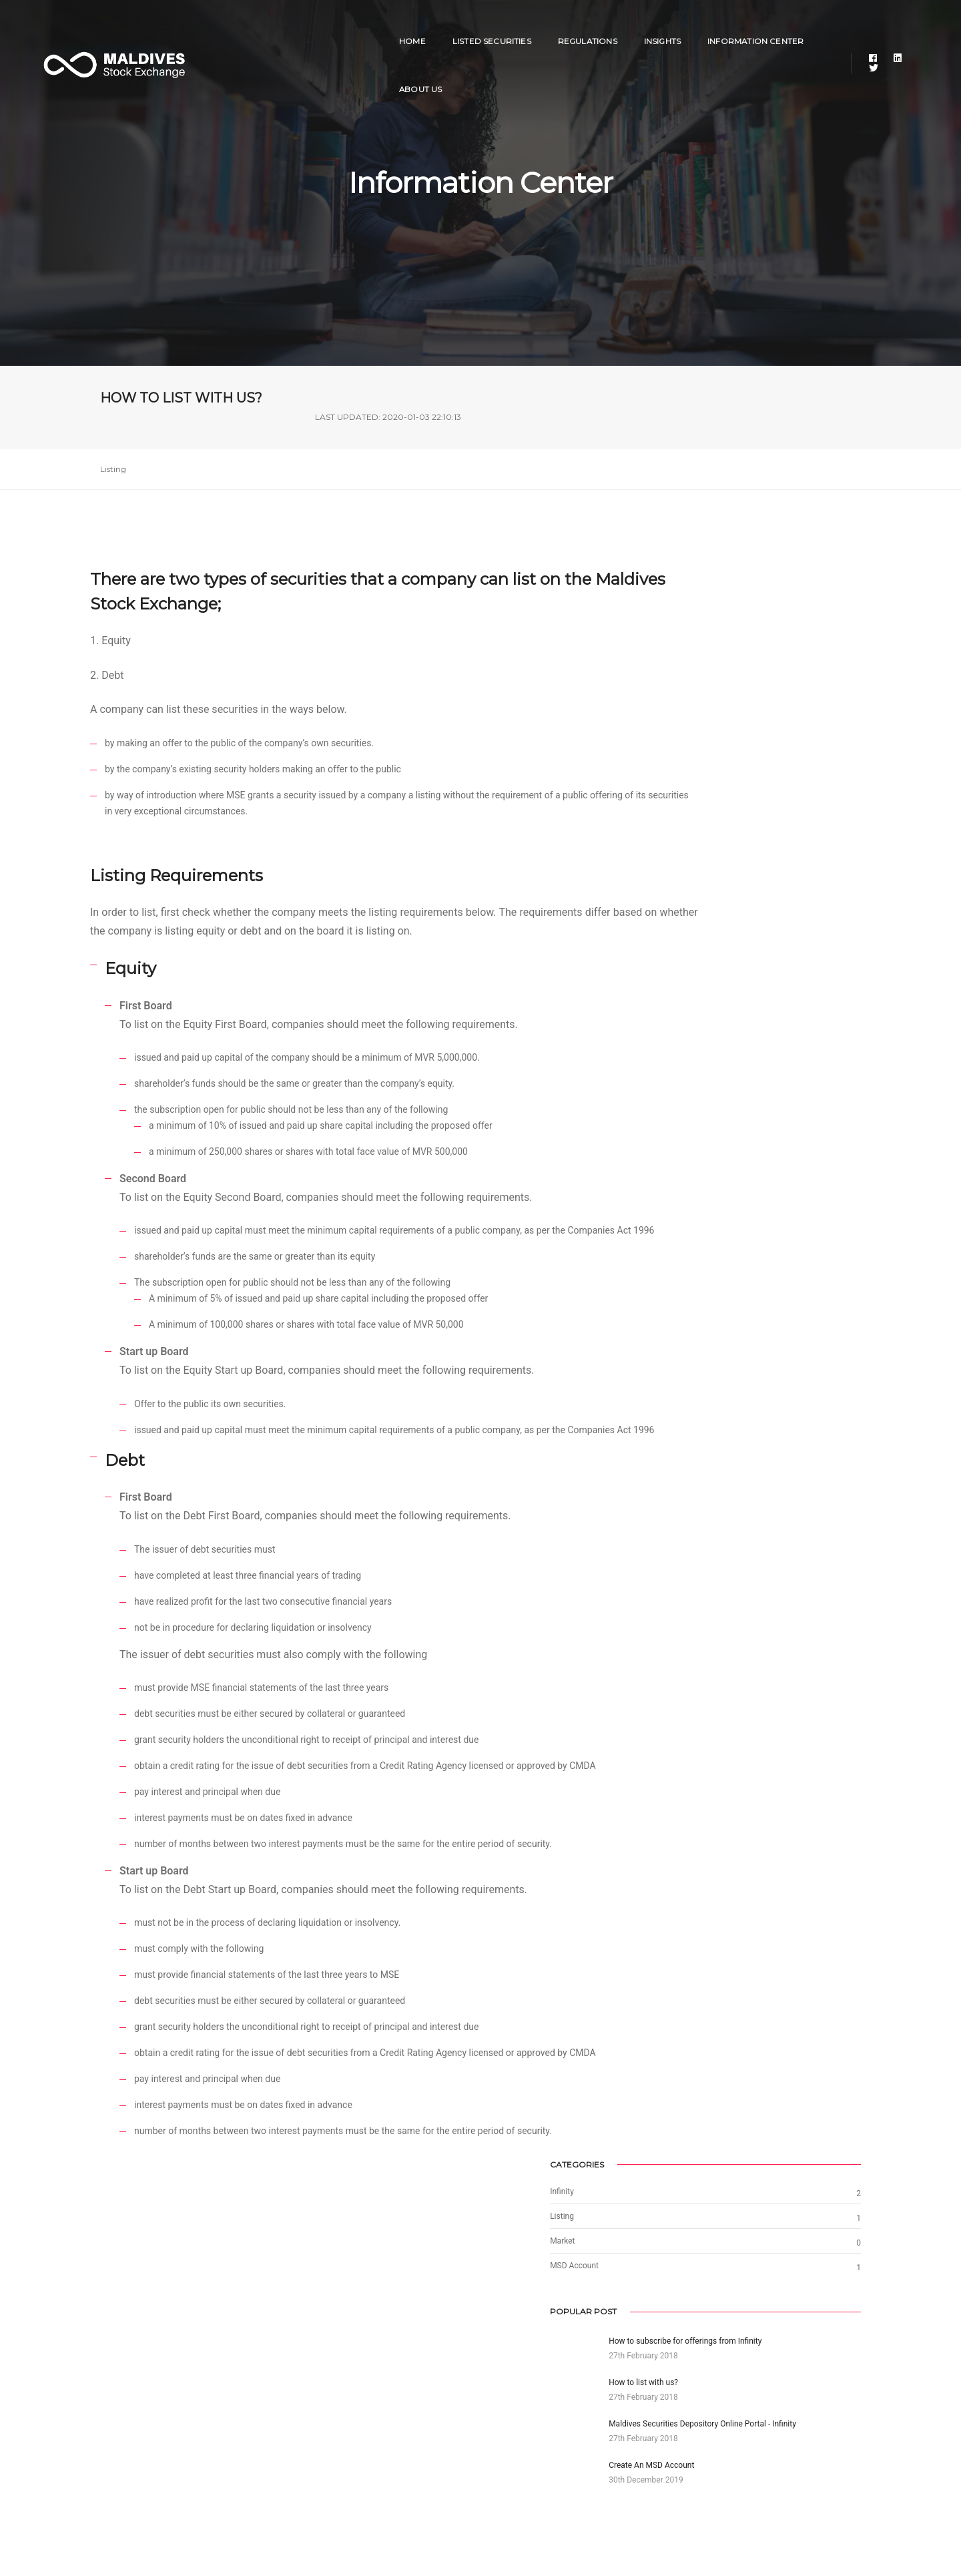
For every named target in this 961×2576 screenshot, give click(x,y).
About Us (790, 24)
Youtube (505, 2417)
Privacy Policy (128, 2449)
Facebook (508, 2369)
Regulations (526, 24)
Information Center (694, 24)
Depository (705, 2401)
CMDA (697, 2417)
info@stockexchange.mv (362, 2400)
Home (351, 24)
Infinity (698, 2369)
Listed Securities (430, 24)
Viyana (698, 2385)
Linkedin (506, 2385)
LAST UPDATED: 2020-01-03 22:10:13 (788, 406)
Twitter (503, 2401)
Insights (601, 24)
